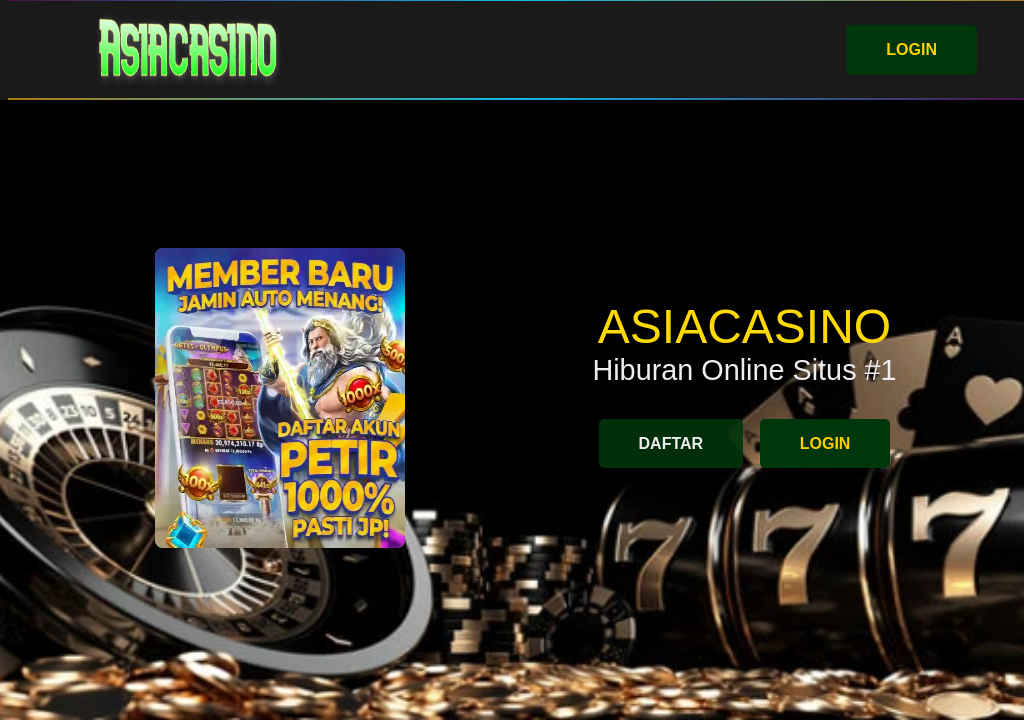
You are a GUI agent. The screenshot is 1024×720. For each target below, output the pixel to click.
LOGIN (911, 49)
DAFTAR (671, 443)
